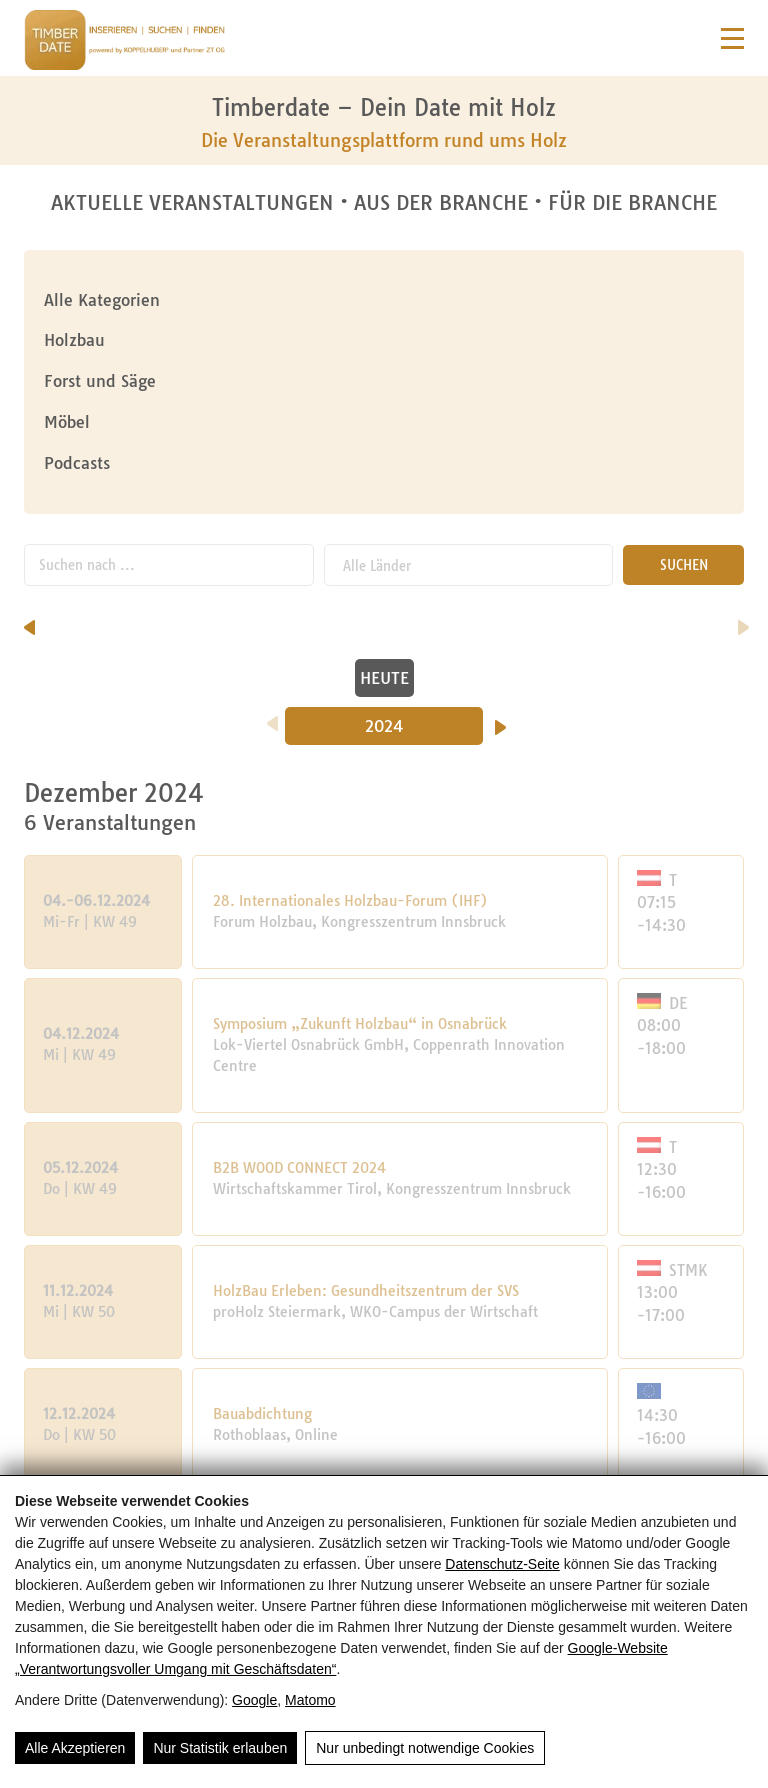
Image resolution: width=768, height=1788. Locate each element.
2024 (384, 726)
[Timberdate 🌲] (124, 43)
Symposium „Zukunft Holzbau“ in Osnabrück (360, 1024)
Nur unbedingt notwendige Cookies (425, 1748)
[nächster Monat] (743, 621)
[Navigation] (732, 38)
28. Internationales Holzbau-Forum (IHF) (350, 901)
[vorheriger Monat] (29, 621)
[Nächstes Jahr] (500, 721)
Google (254, 1700)
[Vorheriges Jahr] (272, 717)
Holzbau (74, 340)
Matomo (310, 1700)
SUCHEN (684, 565)
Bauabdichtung (262, 1414)
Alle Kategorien (102, 300)
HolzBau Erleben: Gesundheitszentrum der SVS (366, 1291)
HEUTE (384, 678)
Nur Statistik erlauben (220, 1748)
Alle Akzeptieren (75, 1748)
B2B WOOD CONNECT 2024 (299, 1168)
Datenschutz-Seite (502, 1564)
